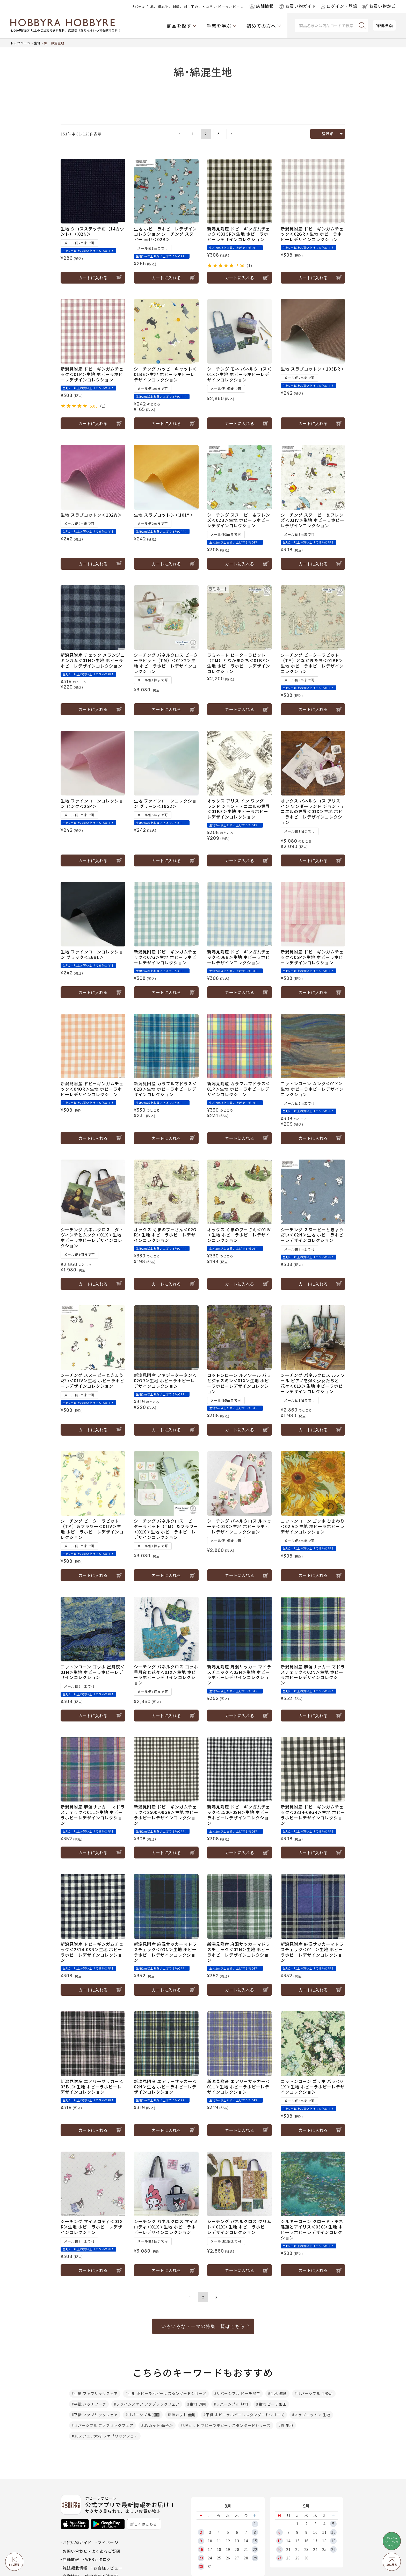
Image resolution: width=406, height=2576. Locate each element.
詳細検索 (384, 25)
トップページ (20, 43)
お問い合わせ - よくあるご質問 (91, 2551)
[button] (180, 134)
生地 (37, 43)
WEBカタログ (98, 2559)
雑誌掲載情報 (75, 2568)
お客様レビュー (107, 2568)
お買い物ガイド (77, 2542)
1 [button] (193, 133)
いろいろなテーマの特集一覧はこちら (203, 2326)
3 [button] (219, 133)
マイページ (108, 2542)
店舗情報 (71, 2559)
